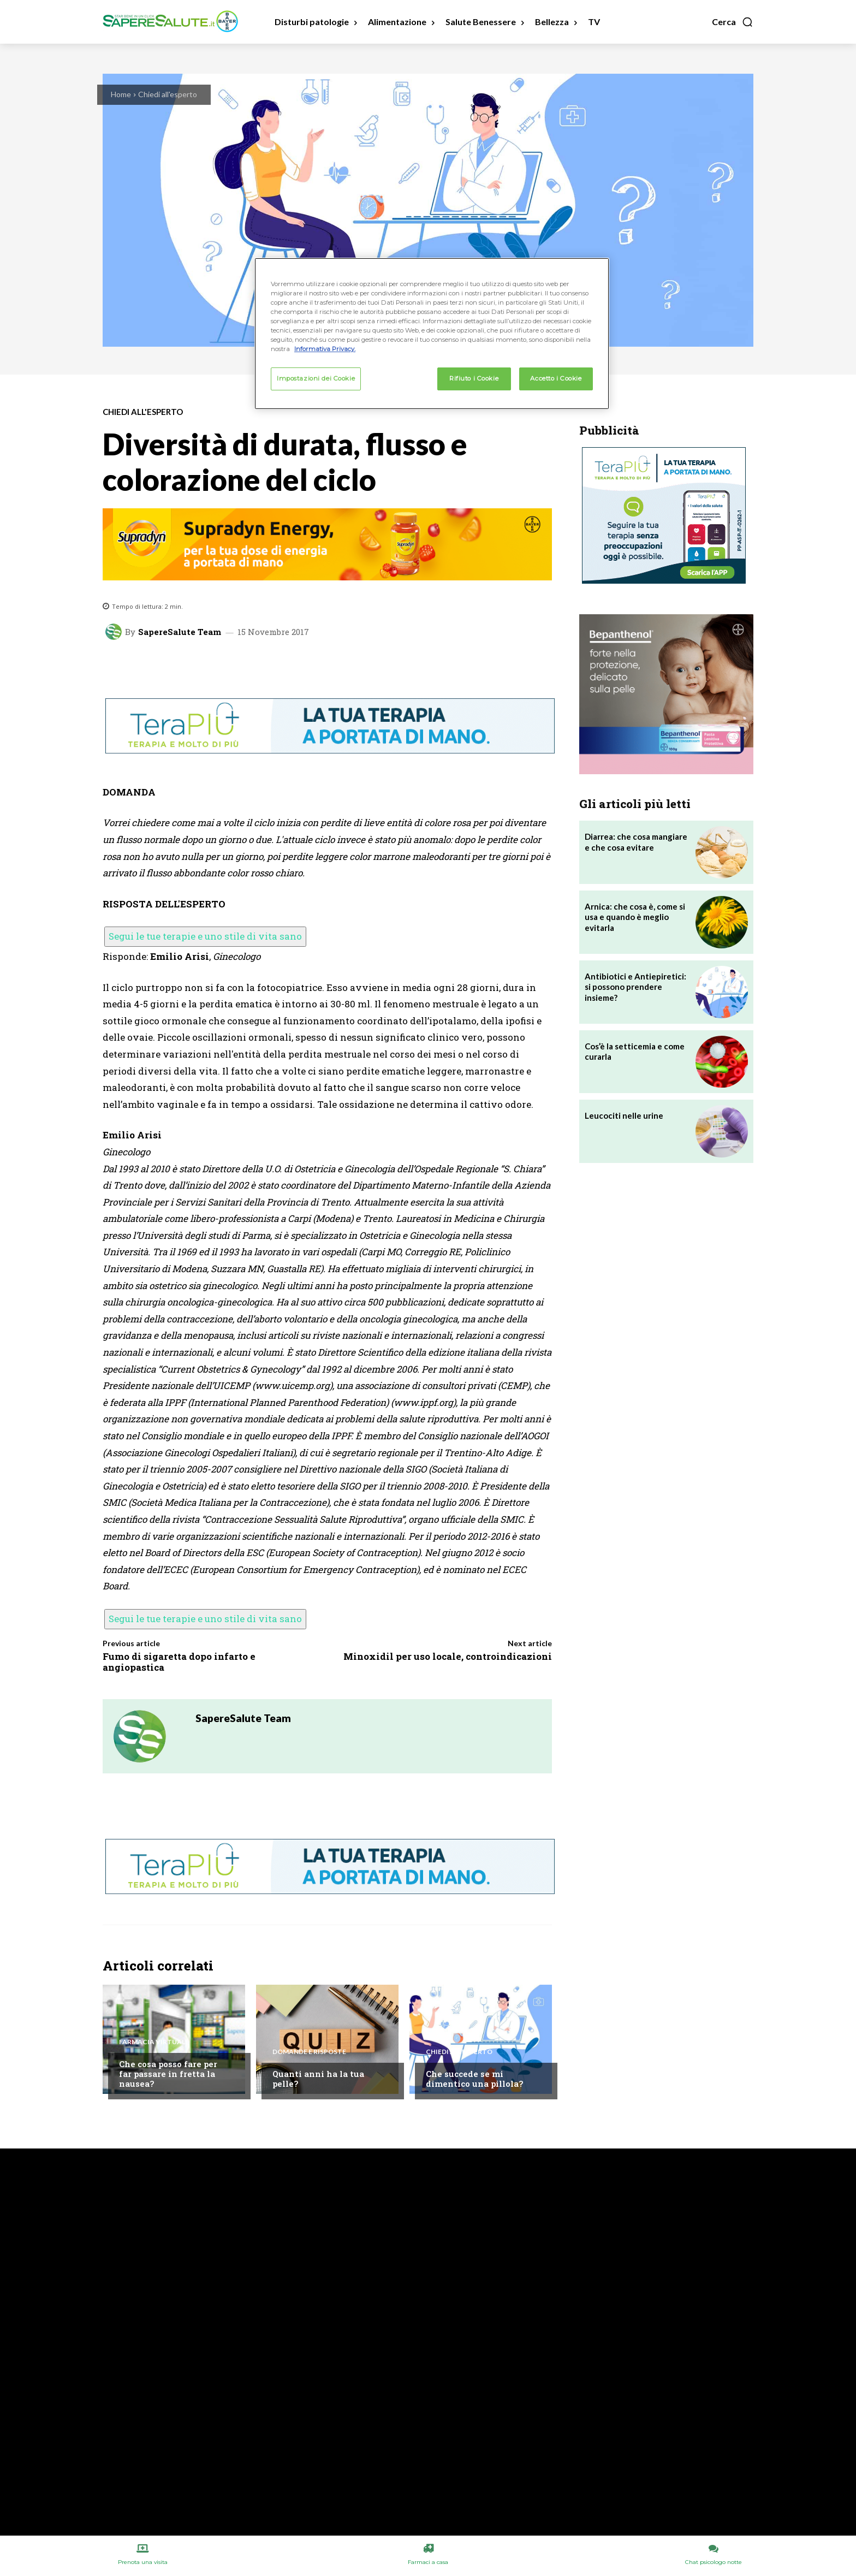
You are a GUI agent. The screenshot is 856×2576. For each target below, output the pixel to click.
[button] (732, 22)
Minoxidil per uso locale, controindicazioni (447, 1656)
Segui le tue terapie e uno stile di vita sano (205, 936)
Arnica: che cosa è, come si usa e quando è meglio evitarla (635, 917)
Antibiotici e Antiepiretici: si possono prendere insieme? (635, 986)
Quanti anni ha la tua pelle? (318, 2078)
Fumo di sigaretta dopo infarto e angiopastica (179, 1661)
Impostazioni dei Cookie (316, 378)
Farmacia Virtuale (154, 2042)
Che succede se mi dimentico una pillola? (474, 2078)
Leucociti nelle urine (624, 1115)
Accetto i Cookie (555, 378)
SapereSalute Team (179, 632)
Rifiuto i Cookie (473, 378)
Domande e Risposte (309, 2052)
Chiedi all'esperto (167, 94)
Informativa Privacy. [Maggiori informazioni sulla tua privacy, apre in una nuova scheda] (324, 349)
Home (121, 94)
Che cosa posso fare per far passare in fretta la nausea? (168, 2073)
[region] (431, 333)
